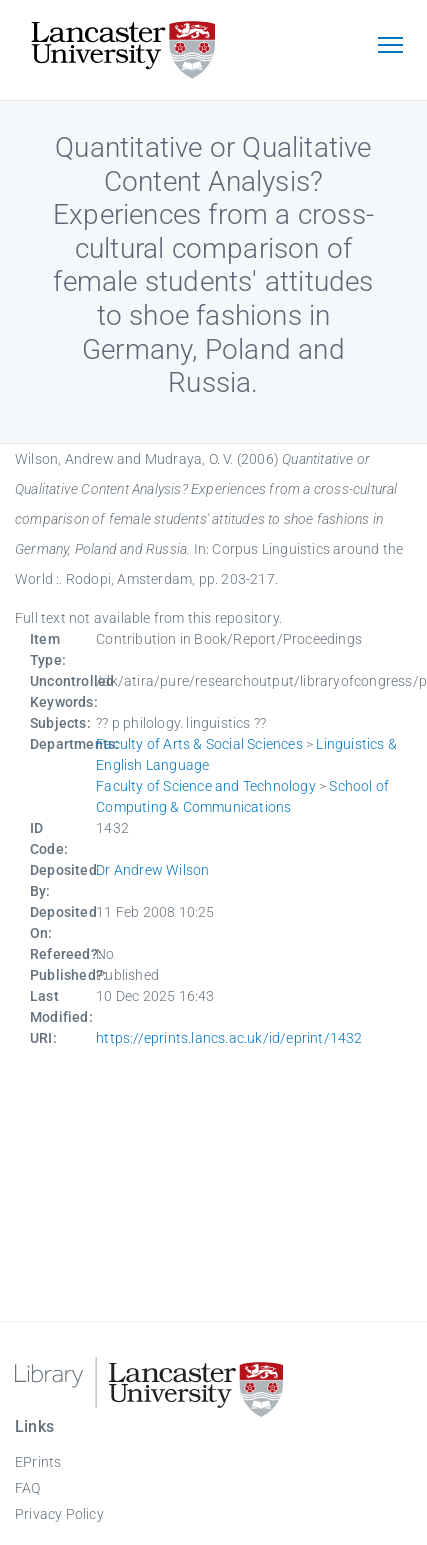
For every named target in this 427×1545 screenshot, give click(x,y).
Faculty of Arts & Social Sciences (199, 744)
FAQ (28, 1488)
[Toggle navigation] (390, 47)
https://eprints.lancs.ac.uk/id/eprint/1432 (229, 1038)
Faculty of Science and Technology (206, 786)
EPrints (38, 1462)
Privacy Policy (59, 1514)
